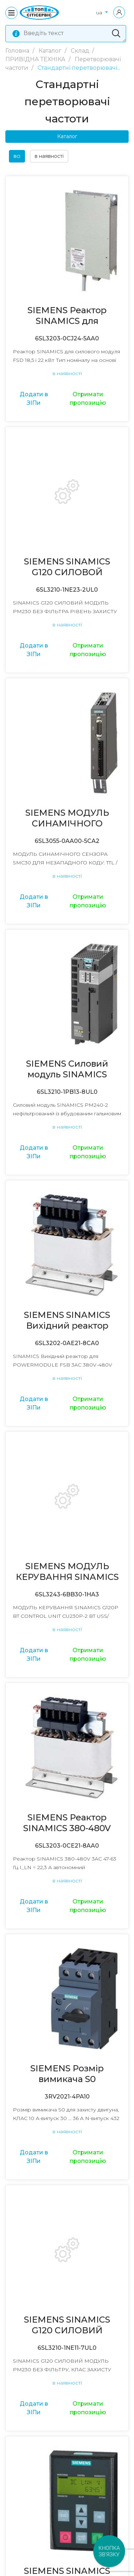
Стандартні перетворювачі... (79, 67)
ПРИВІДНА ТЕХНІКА (36, 59)
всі (17, 156)
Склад (81, 50)
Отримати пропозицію (88, 398)
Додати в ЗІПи (34, 398)
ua (100, 12)
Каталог (51, 50)
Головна (18, 50)
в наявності (49, 156)
